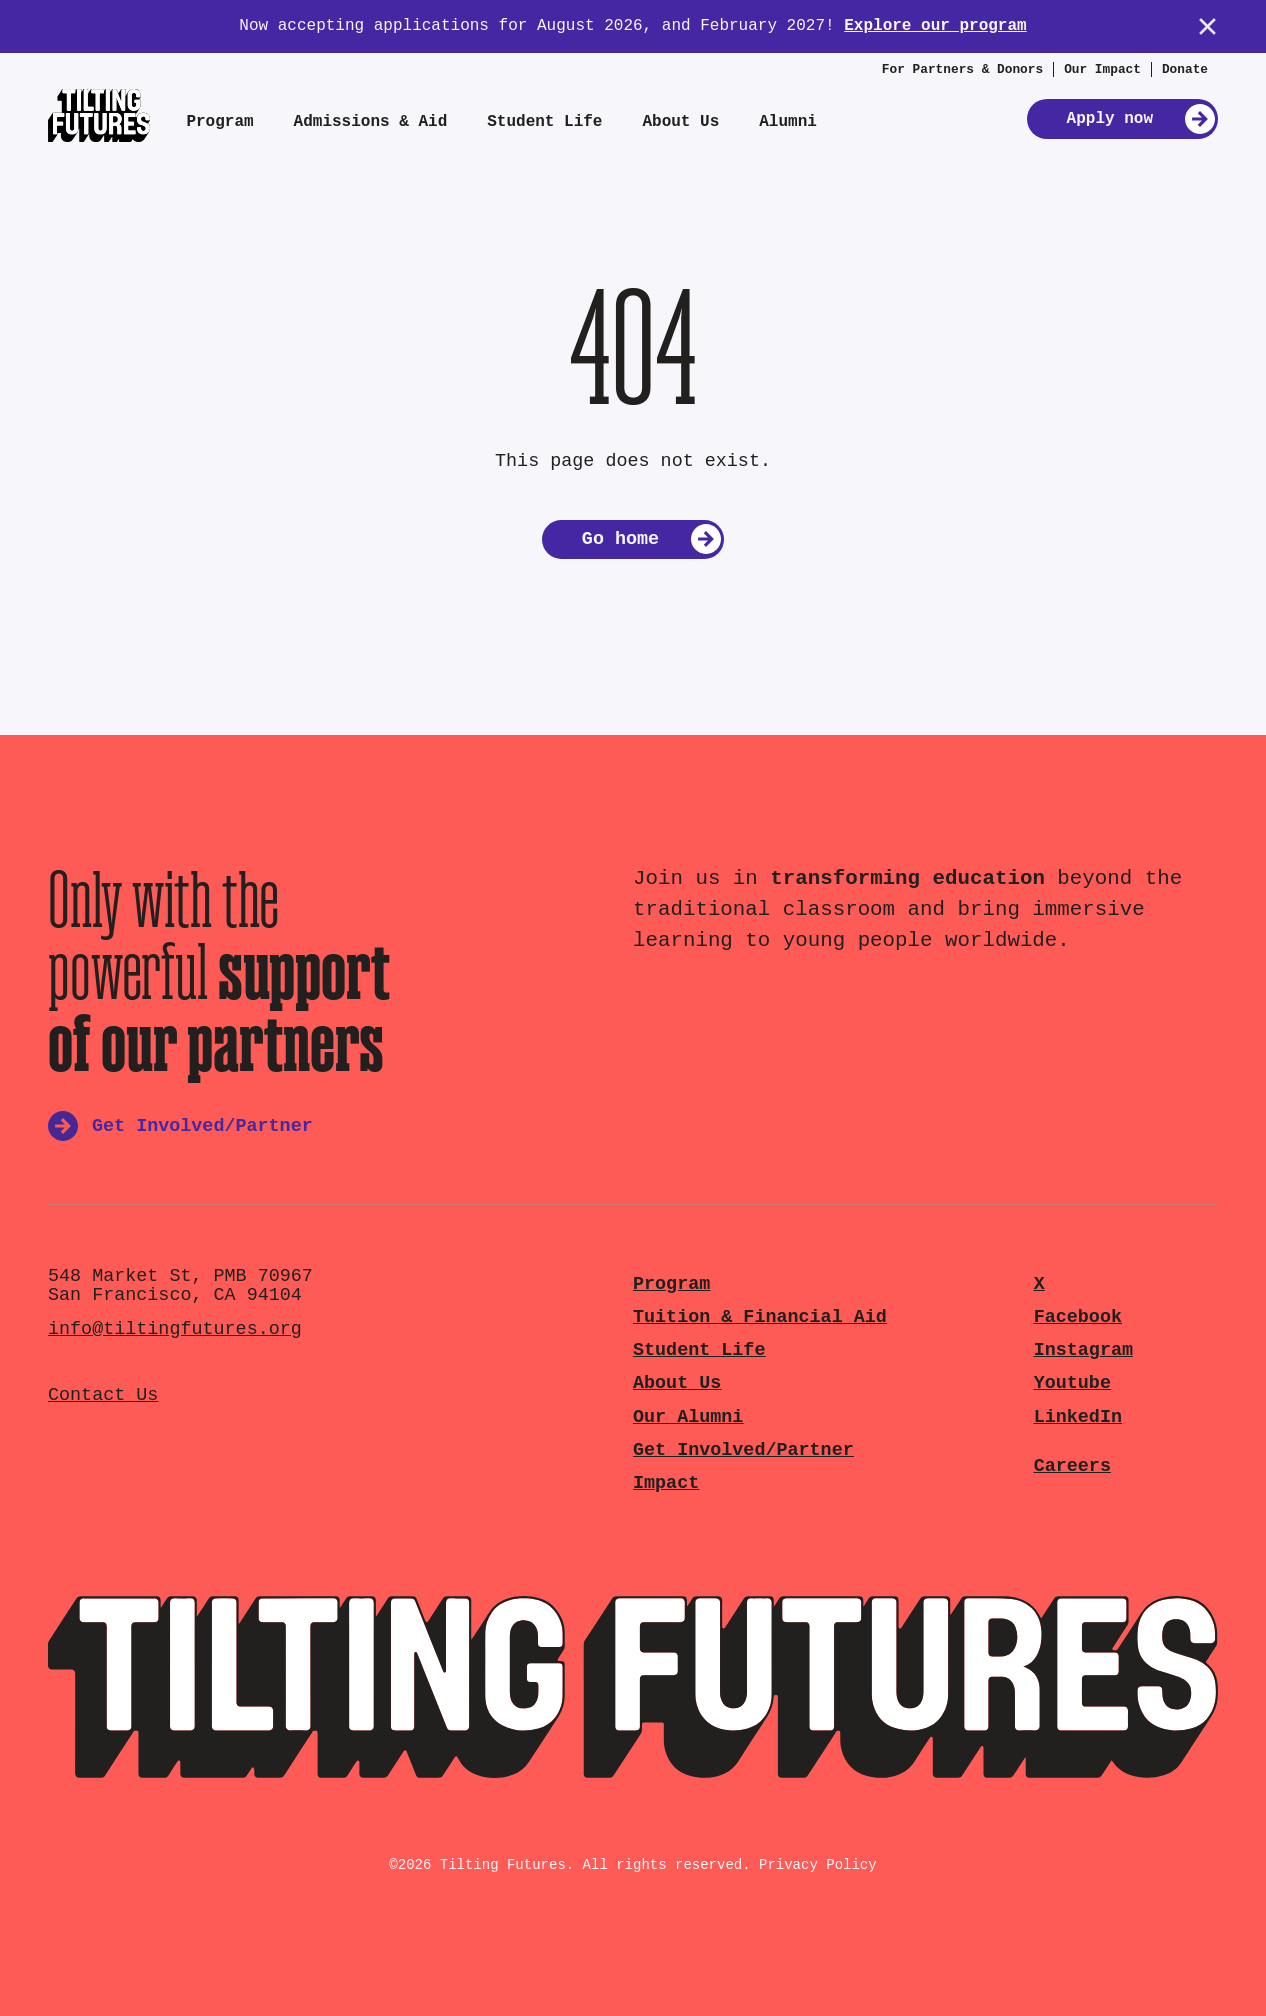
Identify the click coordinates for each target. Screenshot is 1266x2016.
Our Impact (1102, 69)
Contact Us (103, 1395)
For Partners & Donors (962, 69)
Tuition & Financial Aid (760, 1317)
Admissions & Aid (371, 122)
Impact (666, 1483)
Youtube (1072, 1383)
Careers (1072, 1466)
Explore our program (935, 26)
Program (219, 122)
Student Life (544, 122)
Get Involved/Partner (743, 1450)
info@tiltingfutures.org (175, 1329)
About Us (680, 122)
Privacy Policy (818, 1865)
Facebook (1078, 1317)
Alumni (788, 122)
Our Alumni (688, 1417)
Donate (1185, 69)
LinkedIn (1078, 1417)
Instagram (1083, 1350)
